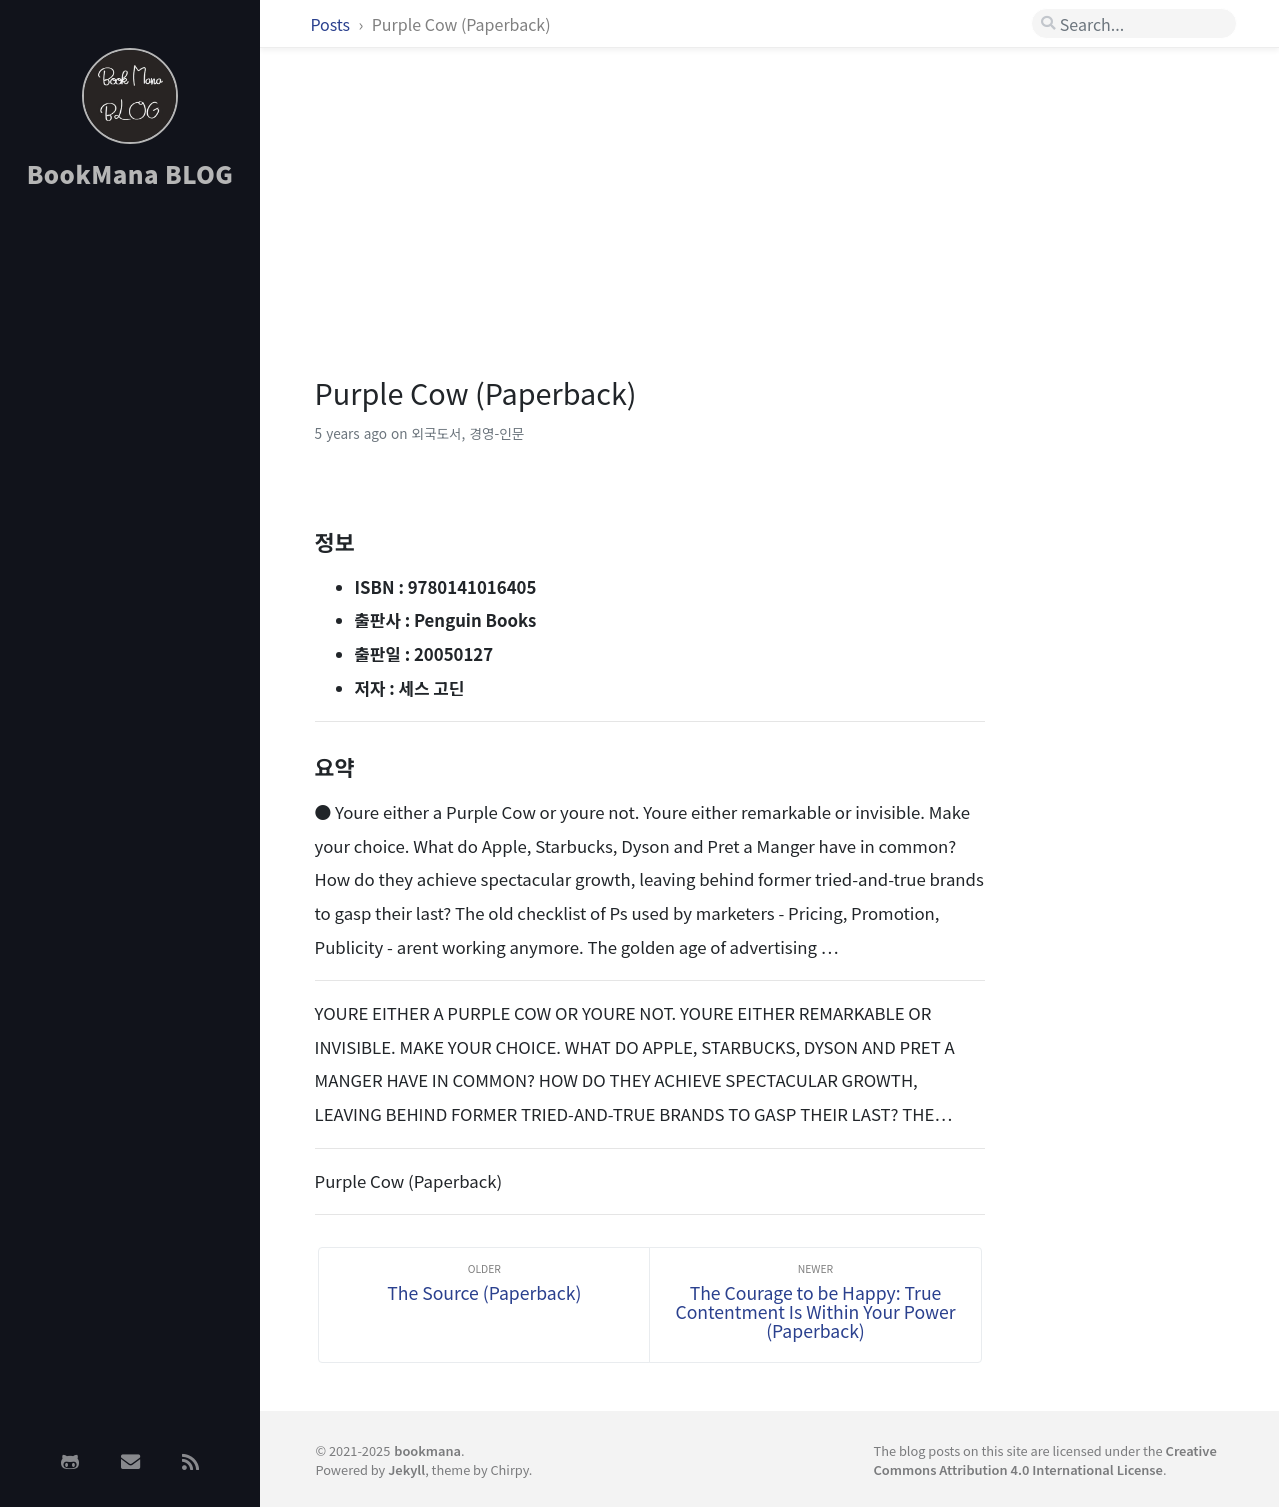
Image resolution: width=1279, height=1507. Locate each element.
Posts (331, 24)
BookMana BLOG (130, 173)
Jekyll (406, 1469)
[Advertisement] (130, 523)
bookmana (427, 1450)
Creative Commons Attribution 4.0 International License (1045, 1460)
